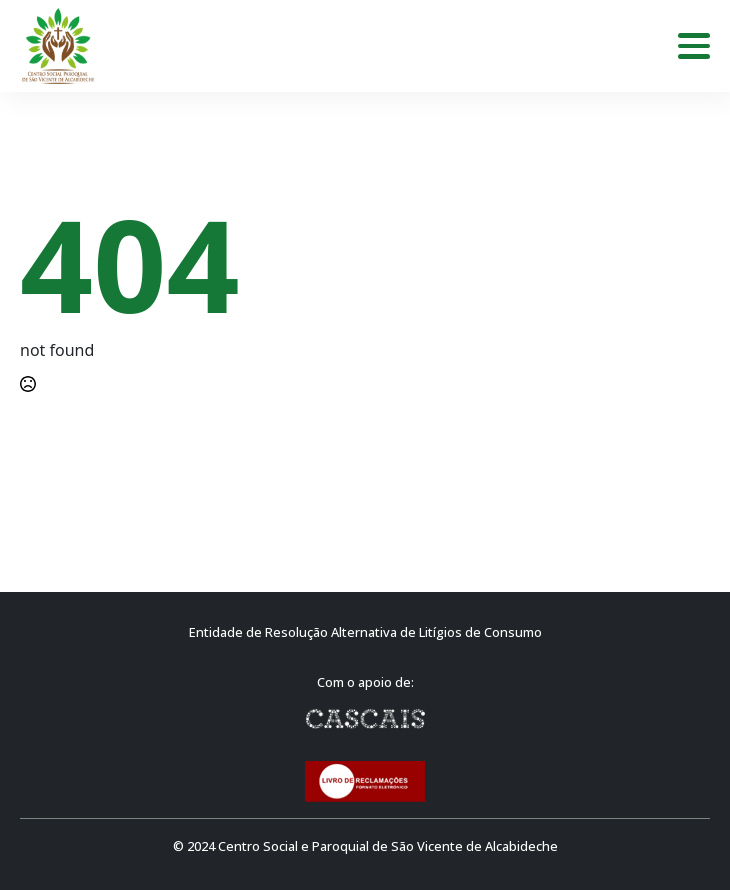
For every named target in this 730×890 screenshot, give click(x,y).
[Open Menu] (694, 46)
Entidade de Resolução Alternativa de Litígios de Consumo (365, 632)
